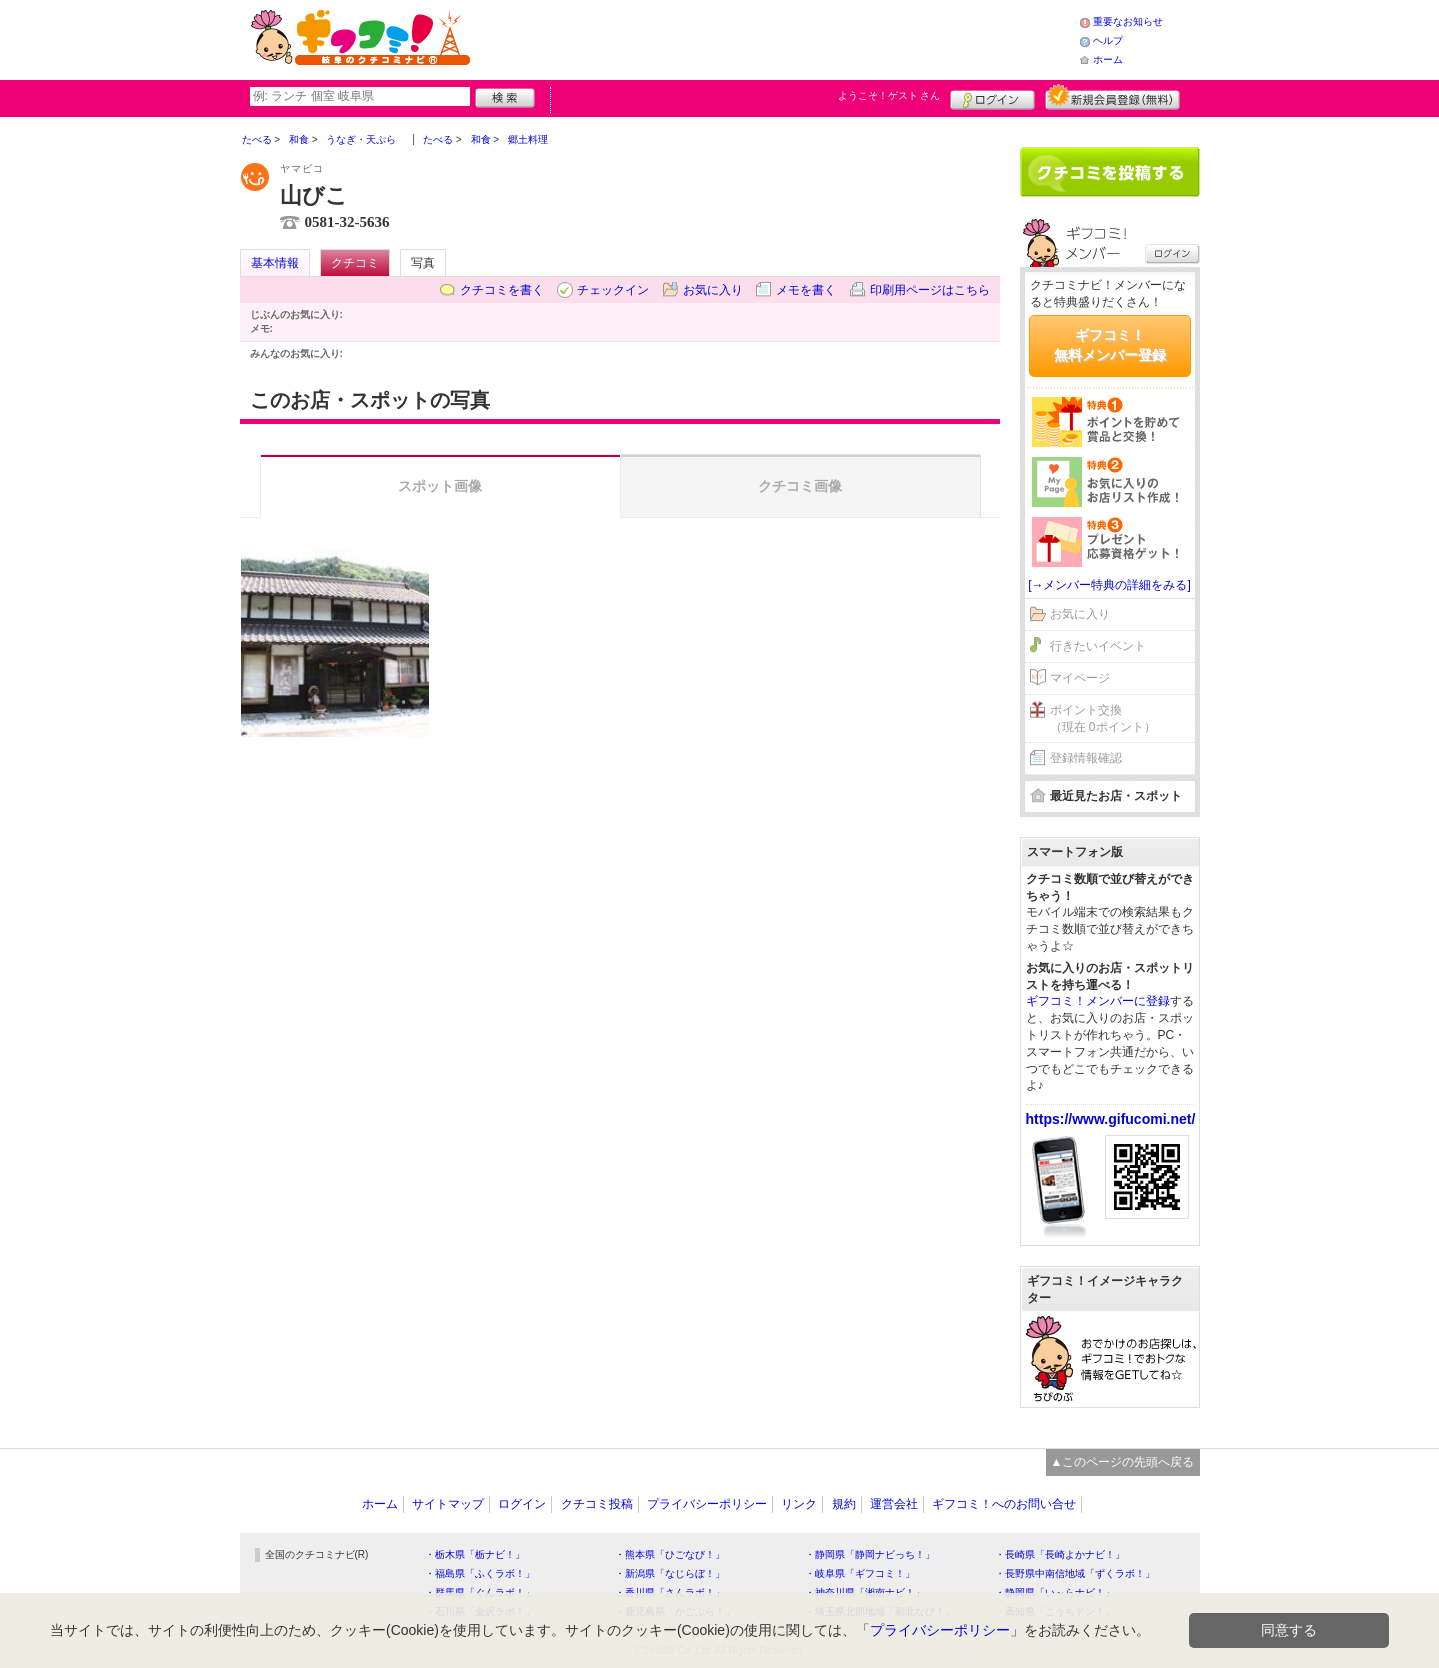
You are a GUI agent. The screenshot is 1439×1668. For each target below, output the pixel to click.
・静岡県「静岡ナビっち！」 (870, 1554)
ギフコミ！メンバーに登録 (1098, 1001)
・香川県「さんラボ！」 (670, 1592)
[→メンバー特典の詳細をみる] (1109, 585)
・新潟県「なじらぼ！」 (670, 1573)
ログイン (992, 97)
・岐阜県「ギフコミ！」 (860, 1573)
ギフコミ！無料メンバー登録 (1110, 345)
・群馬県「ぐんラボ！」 (480, 1592)
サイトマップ (448, 1504)
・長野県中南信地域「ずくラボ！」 (1075, 1573)
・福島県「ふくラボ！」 (480, 1573)
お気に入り (713, 290)
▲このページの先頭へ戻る (1123, 1462)
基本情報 (275, 263)
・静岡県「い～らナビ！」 (1055, 1592)
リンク (799, 1504)
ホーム (1108, 59)
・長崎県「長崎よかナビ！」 (1060, 1554)
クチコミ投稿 (597, 1504)
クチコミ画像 (800, 486)
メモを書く (806, 290)
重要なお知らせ (1128, 21)
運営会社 (894, 1504)
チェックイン (613, 290)
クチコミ (355, 263)
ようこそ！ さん (889, 95)
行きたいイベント (1098, 646)
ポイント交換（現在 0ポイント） (1103, 718)
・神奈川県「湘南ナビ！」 (865, 1592)
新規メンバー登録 (1112, 97)
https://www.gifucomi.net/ (1111, 1119)
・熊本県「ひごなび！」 (670, 1554)
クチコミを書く (502, 290)
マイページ (1080, 678)
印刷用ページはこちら (930, 290)
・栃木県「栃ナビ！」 (475, 1554)
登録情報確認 (1086, 758)
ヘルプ (1108, 40)
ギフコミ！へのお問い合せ (1004, 1504)
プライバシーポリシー (707, 1504)
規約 (844, 1504)
